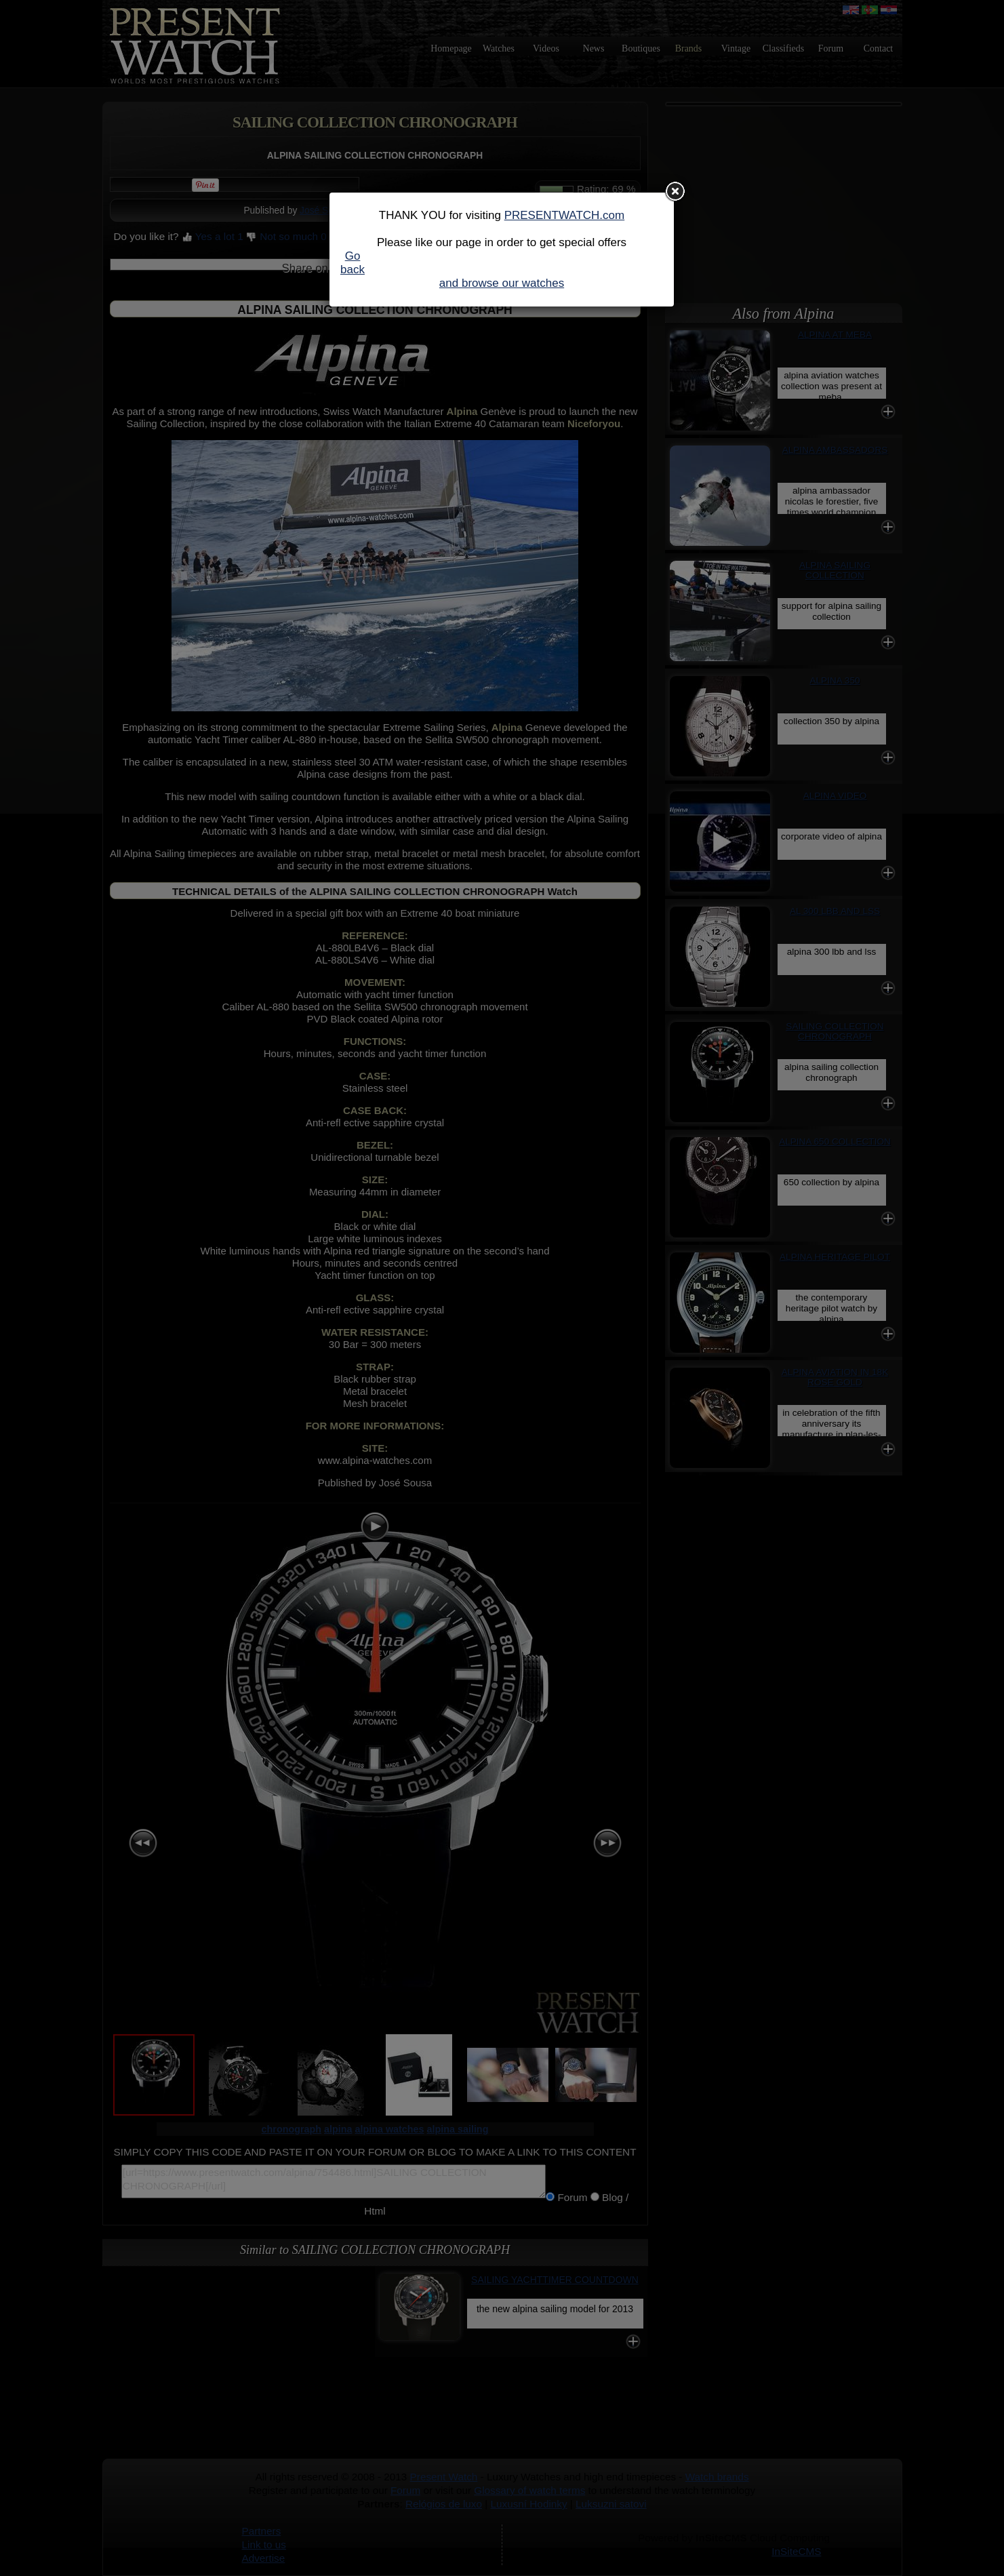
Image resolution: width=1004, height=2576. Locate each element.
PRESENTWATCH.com (564, 215)
